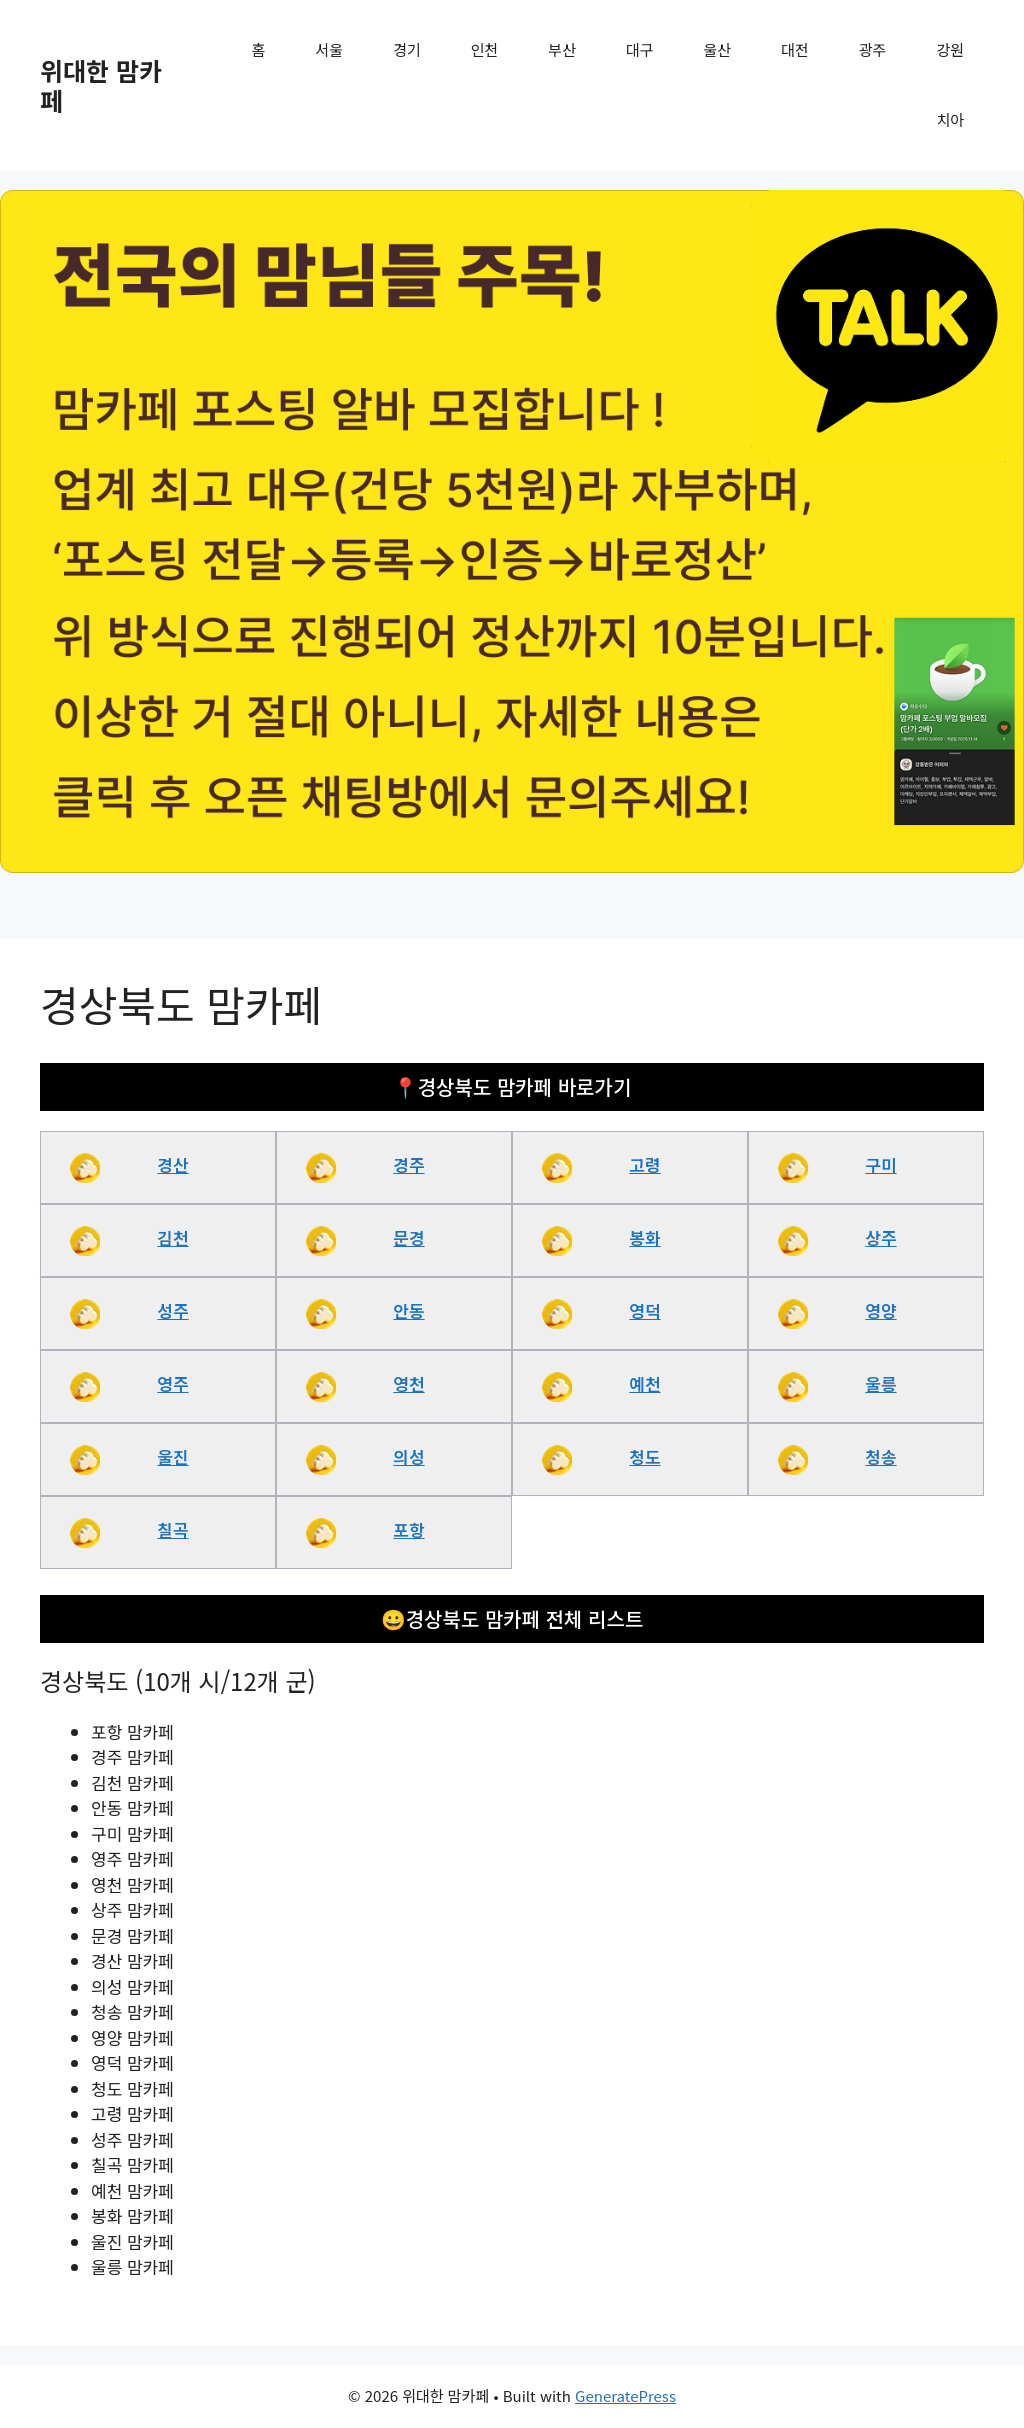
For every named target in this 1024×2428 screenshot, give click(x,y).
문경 (408, 1237)
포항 (408, 1529)
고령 (644, 1164)
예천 (644, 1383)
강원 (950, 49)
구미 (880, 1164)
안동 (408, 1310)
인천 (485, 49)
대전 (795, 49)
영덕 (644, 1310)
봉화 (644, 1237)
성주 (172, 1310)
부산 (562, 49)
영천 (408, 1383)
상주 (880, 1237)
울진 (172, 1456)
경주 (408, 1164)
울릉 (880, 1383)
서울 (330, 49)
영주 (172, 1383)
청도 (644, 1456)
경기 (407, 49)
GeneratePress (625, 2395)
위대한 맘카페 (101, 85)
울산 (718, 49)
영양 (880, 1310)
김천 (172, 1237)
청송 (880, 1456)
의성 (408, 1456)
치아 (950, 119)
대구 (640, 49)
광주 (873, 49)
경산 (172, 1164)
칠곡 (172, 1529)
